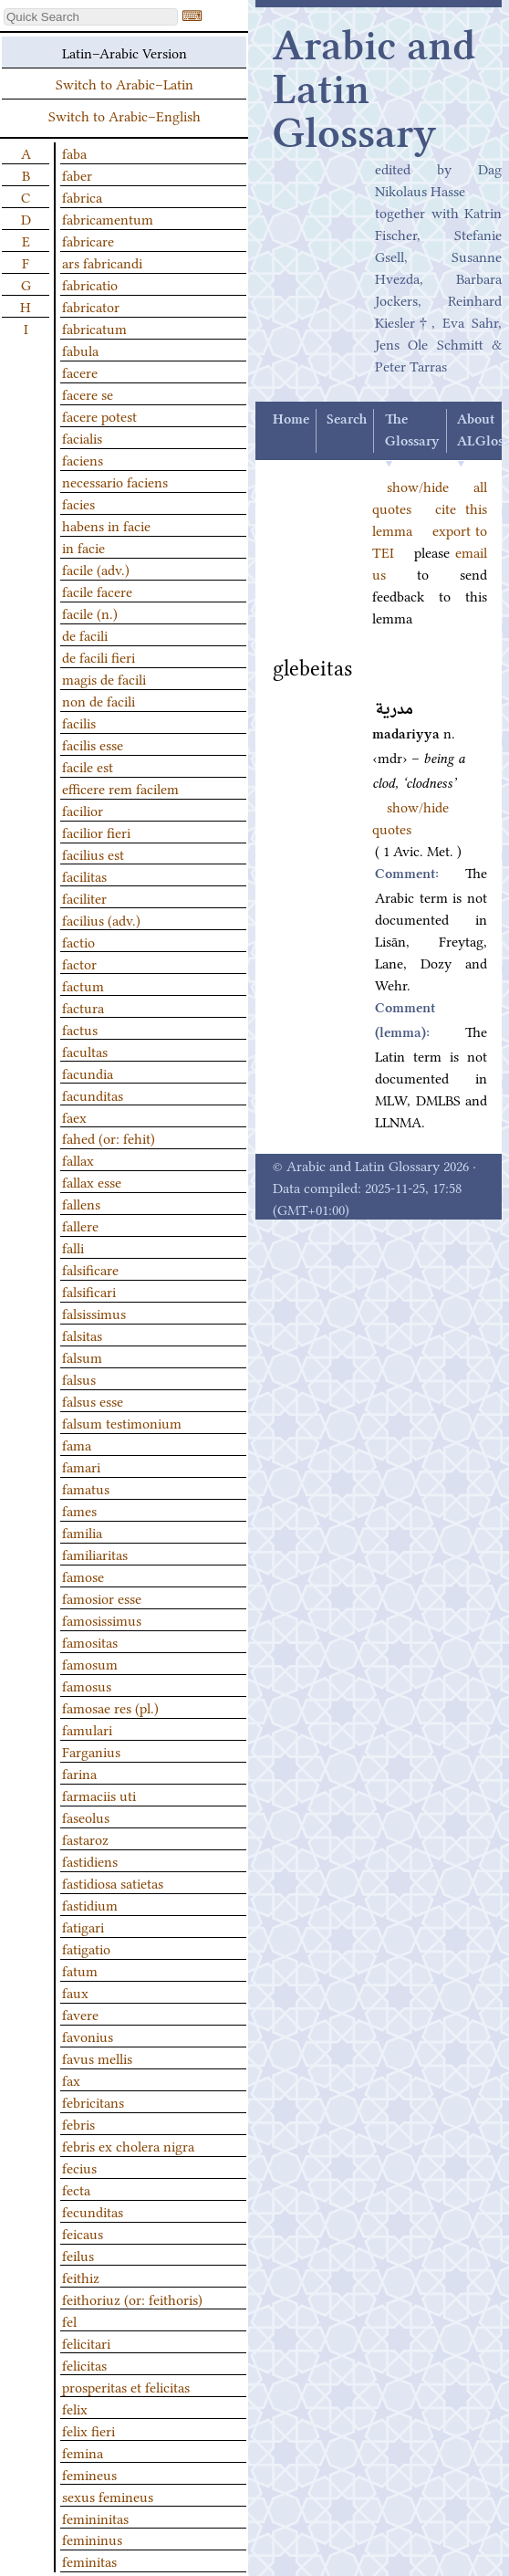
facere (80, 371)
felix (75, 2408)
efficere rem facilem (120, 788)
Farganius (91, 1751)
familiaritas (95, 1554)
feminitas (89, 2560)
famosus (86, 1685)
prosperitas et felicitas (126, 2386)
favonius (87, 2036)
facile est (87, 766)
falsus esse (92, 1400)
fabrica (82, 196)
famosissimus (101, 1619)
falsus (79, 1378)
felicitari (86, 2342)
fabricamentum (107, 218)
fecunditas (92, 2211)
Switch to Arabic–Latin (124, 83)
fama (76, 1444)
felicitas (84, 2364)
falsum (82, 1356)
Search (347, 420)
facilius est (93, 853)
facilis (79, 722)
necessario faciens (115, 481)
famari (81, 1466)
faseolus (85, 1816)
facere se (87, 393)
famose (83, 1575)
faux (75, 1992)
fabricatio (90, 284)
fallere (80, 1225)
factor (79, 963)
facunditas (92, 1094)
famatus (85, 1488)
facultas (85, 1051)
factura (83, 1007)
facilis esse (92, 744)
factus (80, 1029)
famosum (90, 1663)
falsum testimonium (122, 1422)
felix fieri (88, 2430)
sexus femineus (107, 2496)
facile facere (97, 591)
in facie (83, 547)
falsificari (89, 1291)
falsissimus (94, 1313)
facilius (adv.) (101, 919)
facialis (82, 437)
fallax (78, 1159)
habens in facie (106, 525)
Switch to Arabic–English (124, 115)
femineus (89, 2474)
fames (79, 1510)
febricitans (93, 2101)
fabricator (90, 306)
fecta (76, 2189)
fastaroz (85, 1838)
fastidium (90, 1904)
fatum (80, 1970)
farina (79, 1773)
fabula (80, 350)
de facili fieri (98, 656)
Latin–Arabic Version (124, 52)
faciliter (84, 897)
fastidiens (90, 1860)
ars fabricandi (102, 262)
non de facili (98, 700)
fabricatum (94, 328)
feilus (78, 2255)
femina (82, 2452)
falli (73, 1247)
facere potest (99, 415)
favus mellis (97, 2057)
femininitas (95, 2518)
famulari (87, 1729)
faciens (82, 459)
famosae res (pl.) (110, 1707)
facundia (87, 1073)
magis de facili (104, 678)
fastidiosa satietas (112, 1882)
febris (78, 2123)
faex (74, 1116)
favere (80, 2014)
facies (78, 503)
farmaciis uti (99, 1795)
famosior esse (101, 1597)
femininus (92, 2539)
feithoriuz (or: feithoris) (132, 2298)
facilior (82, 810)
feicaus (82, 2233)
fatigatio (86, 1948)
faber (77, 174)
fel (69, 2320)
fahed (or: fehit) (108, 1137)
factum (83, 985)
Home (291, 420)
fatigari (83, 1926)
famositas (90, 1641)
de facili (85, 634)
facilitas (84, 875)
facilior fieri (96, 832)
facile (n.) (90, 612)
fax (71, 2079)
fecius (79, 2167)
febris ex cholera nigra (128, 2145)
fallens (81, 1203)
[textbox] (91, 17)
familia (82, 1532)
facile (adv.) (96, 569)
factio (78, 941)
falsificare (90, 1269)
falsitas (82, 1335)
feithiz (80, 2277)
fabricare (88, 240)
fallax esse (91, 1181)
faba (74, 152)
